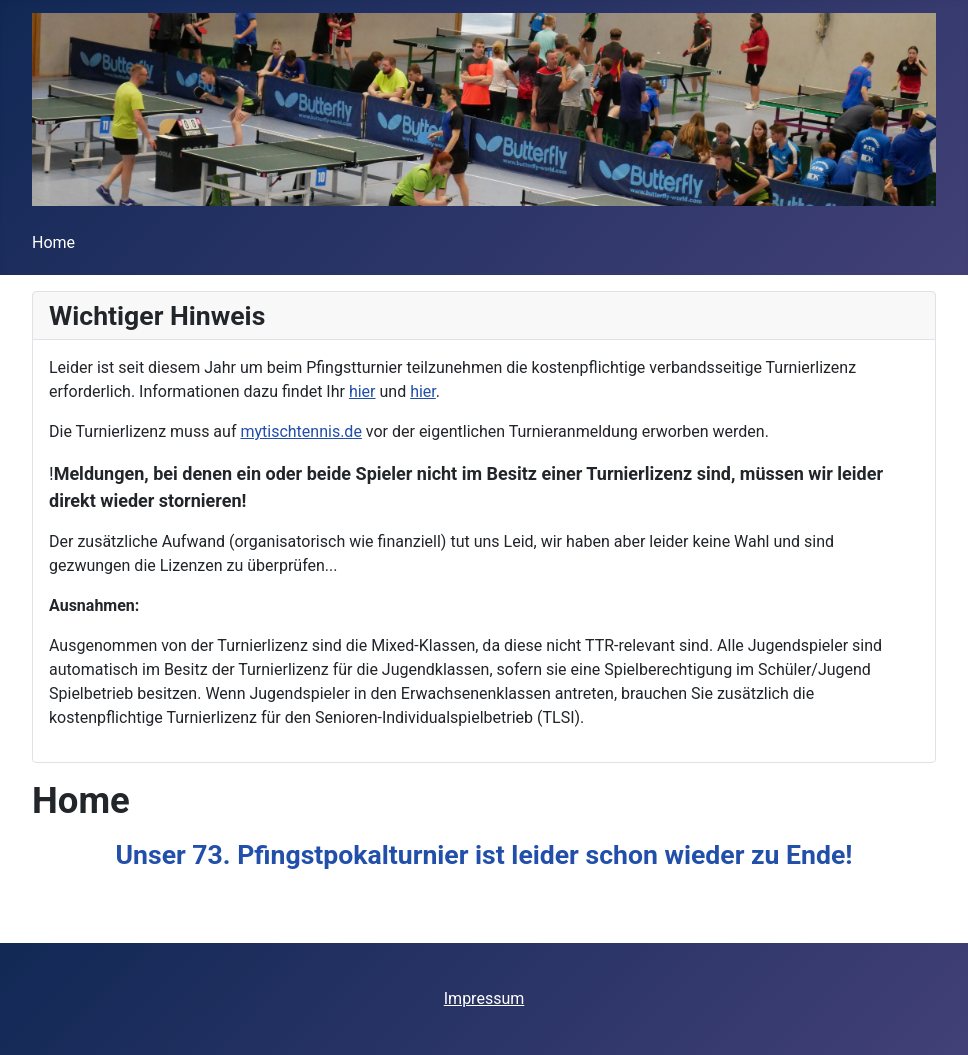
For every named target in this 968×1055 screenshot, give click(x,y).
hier (362, 391)
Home (53, 242)
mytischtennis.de (300, 431)
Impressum (484, 998)
